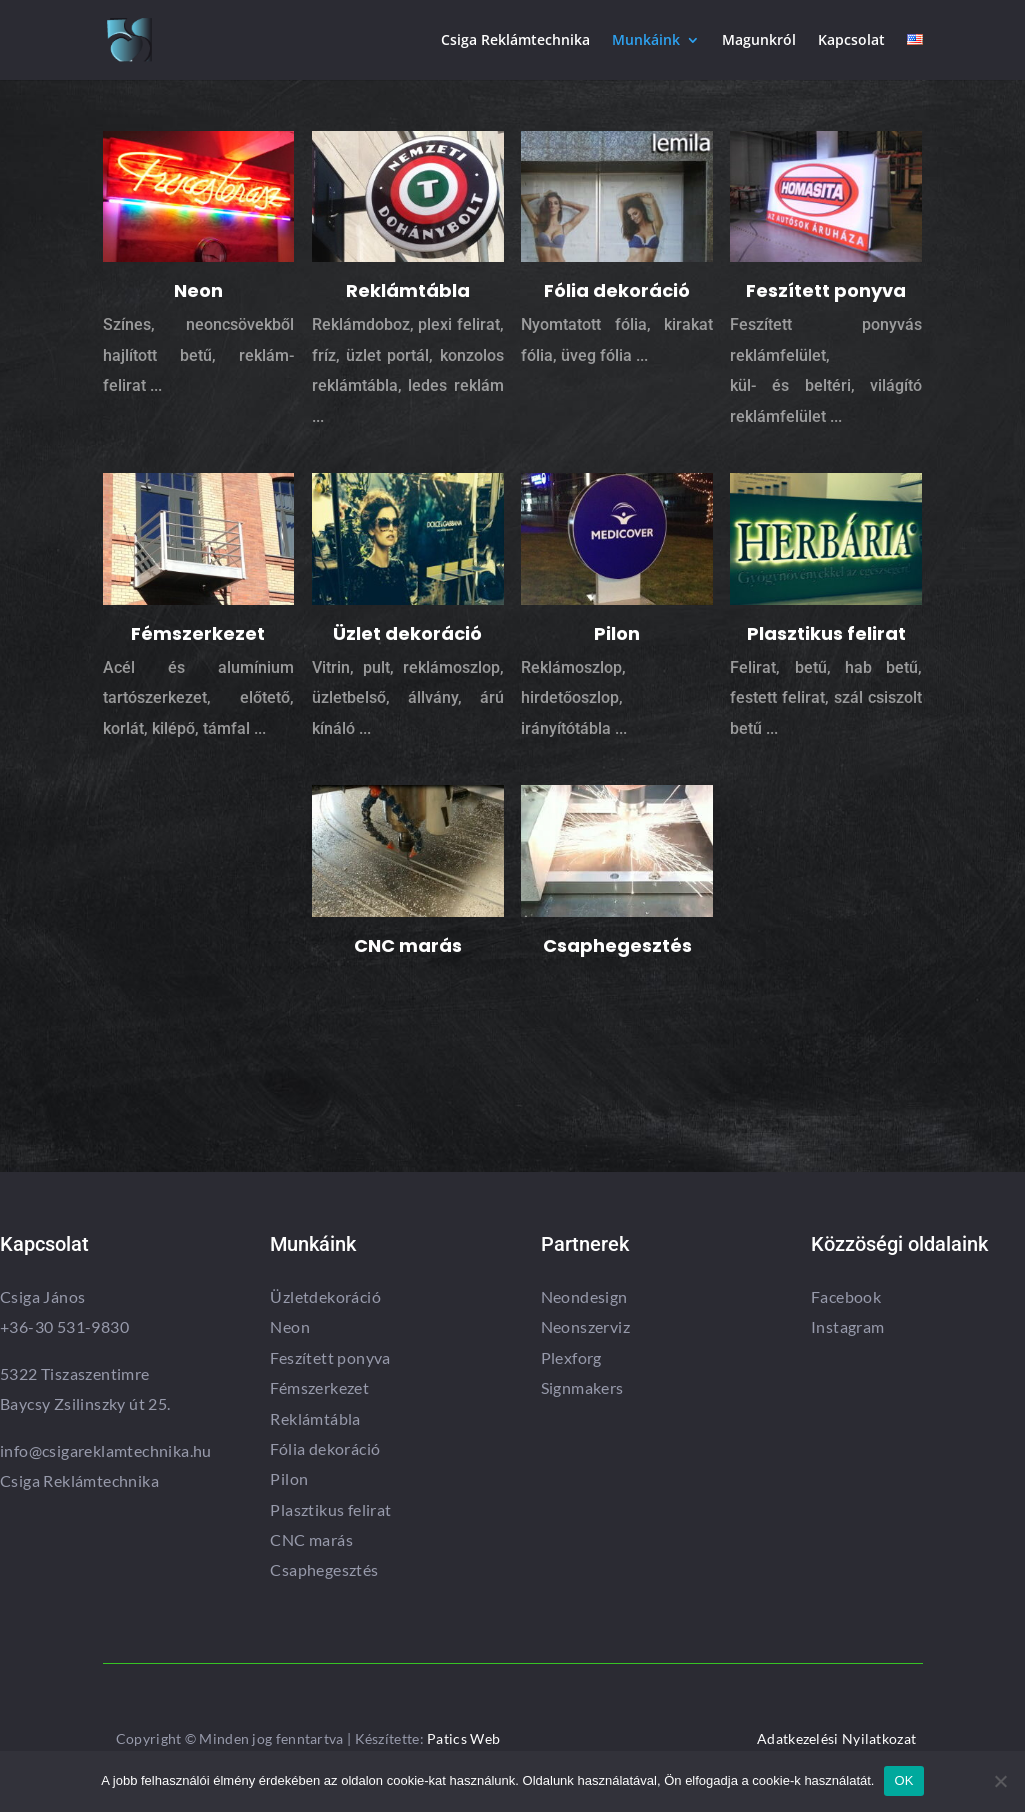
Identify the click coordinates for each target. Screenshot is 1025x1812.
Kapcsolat (851, 41)
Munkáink (646, 41)
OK (903, 1780)
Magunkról (759, 41)
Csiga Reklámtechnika (515, 41)
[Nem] (1000, 1781)
